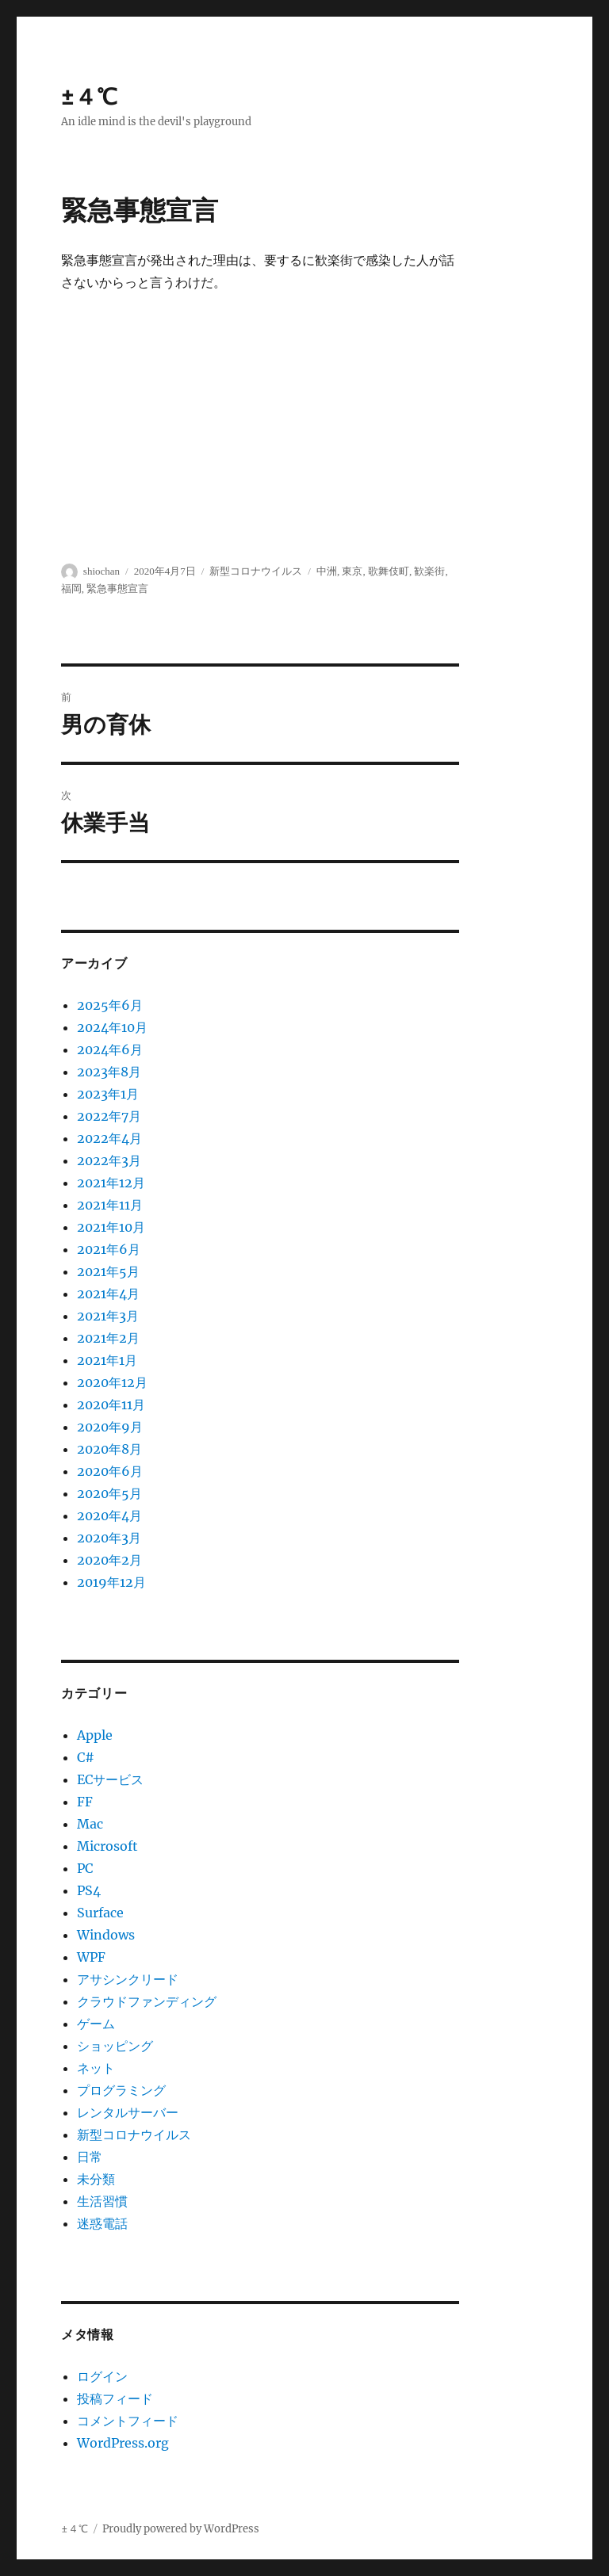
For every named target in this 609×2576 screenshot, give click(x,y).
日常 (89, 2157)
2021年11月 (110, 1205)
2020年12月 (112, 1382)
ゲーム (96, 2023)
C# (85, 1757)
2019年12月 (111, 1582)
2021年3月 (108, 1316)
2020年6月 (110, 1471)
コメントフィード (127, 2421)
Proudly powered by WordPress (180, 2529)
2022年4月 (109, 1138)
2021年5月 (108, 1271)
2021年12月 (111, 1183)
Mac (90, 1824)
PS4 (89, 1890)
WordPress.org (123, 2443)
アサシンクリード (127, 1979)
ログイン (102, 2376)
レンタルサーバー (127, 2112)
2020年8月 (109, 1449)
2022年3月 (109, 1160)
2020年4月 (109, 1515)
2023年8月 (109, 1072)
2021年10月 (111, 1227)
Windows (106, 1935)
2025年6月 (110, 1005)
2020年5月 (109, 1493)
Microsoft (107, 1846)
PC (85, 1868)
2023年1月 (108, 1094)
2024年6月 (110, 1049)
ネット (96, 2068)
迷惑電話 (102, 2223)
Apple (95, 1735)
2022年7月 (109, 1116)
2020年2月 (109, 1560)
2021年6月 (108, 1249)
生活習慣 (102, 2201)
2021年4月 (108, 1293)
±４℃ (89, 96)
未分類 (96, 2179)
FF (85, 1802)
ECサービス (110, 1779)
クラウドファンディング (146, 2001)
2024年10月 (112, 1027)
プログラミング (121, 2090)
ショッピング (115, 2046)
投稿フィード (115, 2398)
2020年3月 (109, 1538)
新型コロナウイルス (134, 2134)
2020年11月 (111, 1404)
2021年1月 (107, 1360)
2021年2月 (108, 1338)
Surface (100, 1913)
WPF (91, 1957)
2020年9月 (110, 1427)
